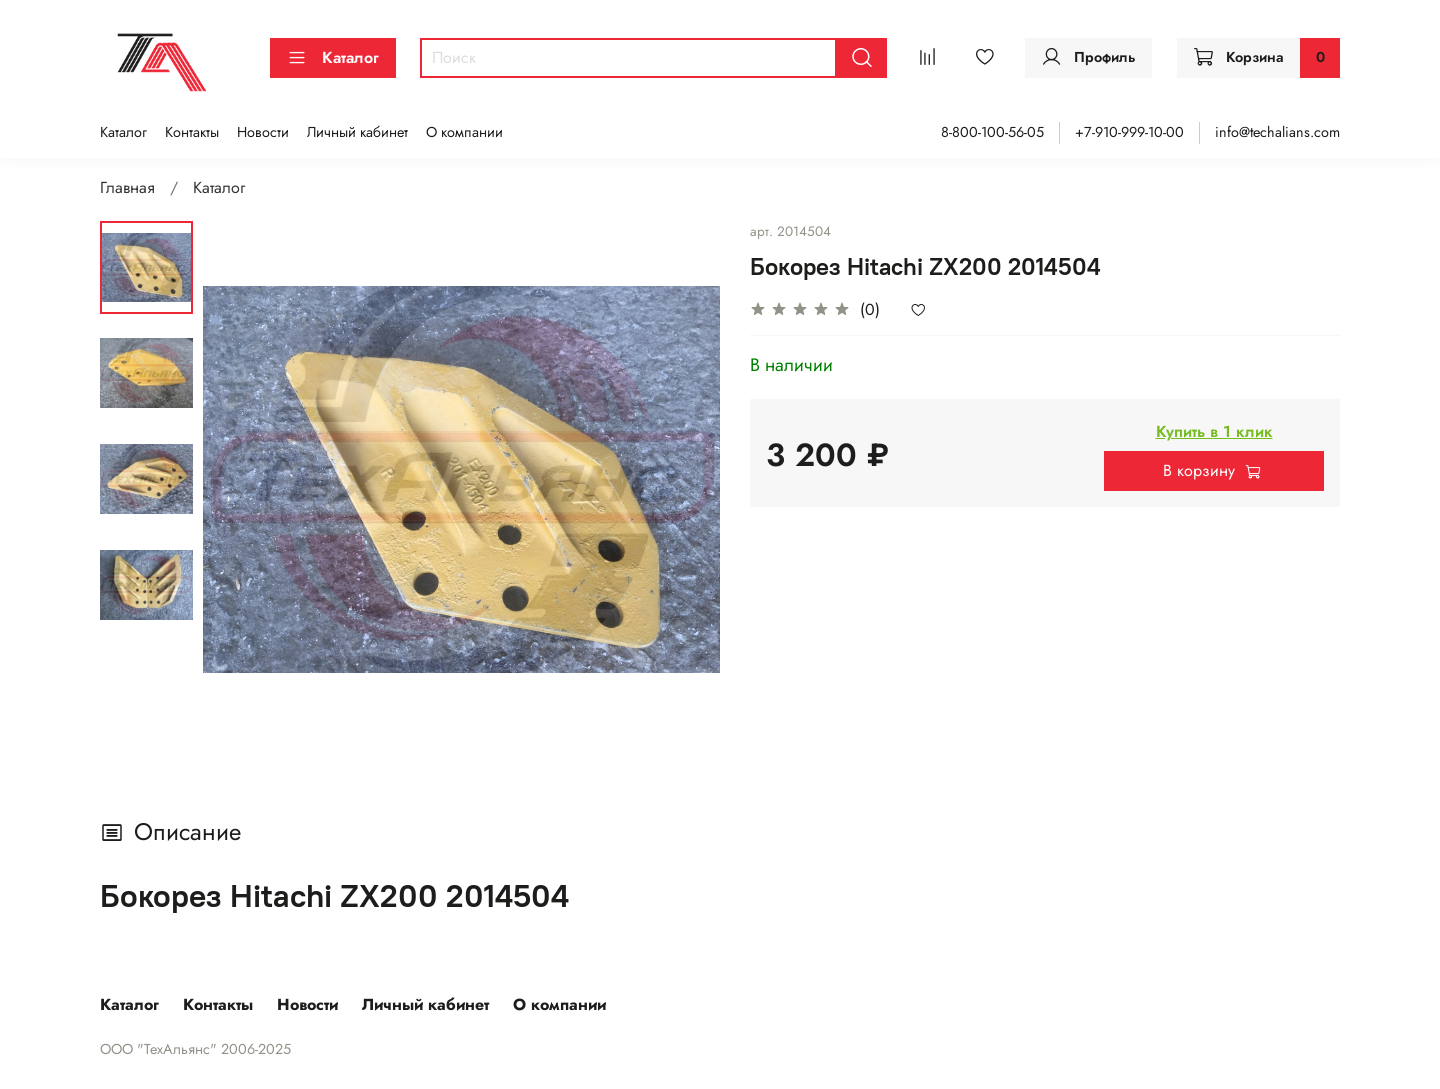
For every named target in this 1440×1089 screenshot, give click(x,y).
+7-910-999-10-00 (1129, 132)
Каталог (333, 57)
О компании (464, 132)
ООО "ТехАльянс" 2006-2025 (195, 1049)
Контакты (192, 132)
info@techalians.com (1277, 132)
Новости (263, 132)
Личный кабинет (357, 132)
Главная (127, 187)
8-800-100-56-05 (992, 132)
